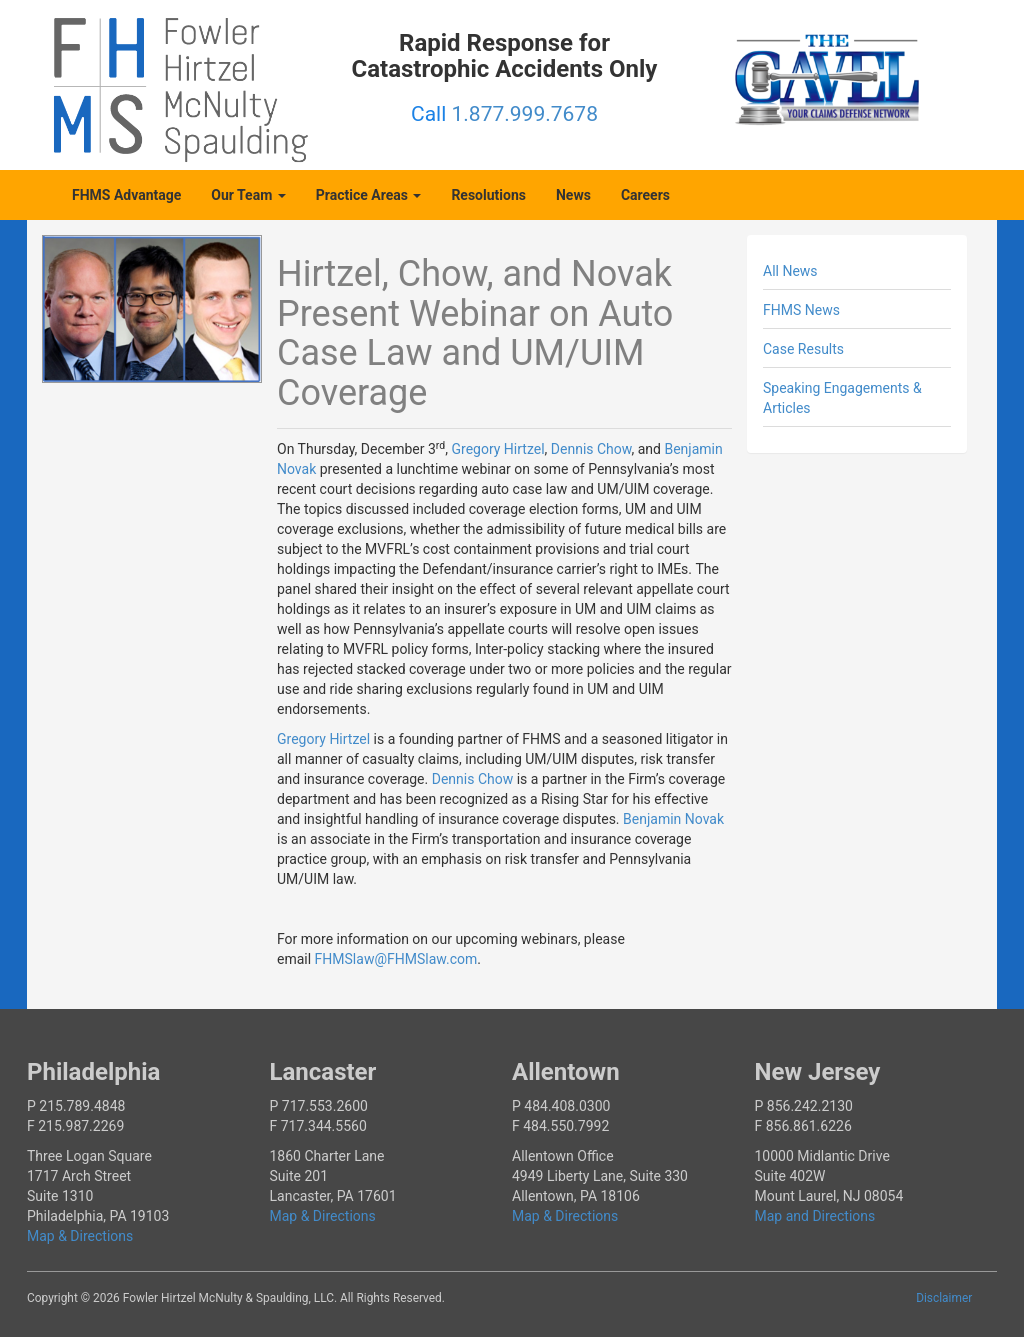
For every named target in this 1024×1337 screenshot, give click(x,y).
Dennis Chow (591, 449)
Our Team (248, 195)
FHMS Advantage (126, 195)
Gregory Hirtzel (497, 449)
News (573, 195)
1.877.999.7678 (525, 114)
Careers (645, 195)
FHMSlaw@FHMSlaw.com (396, 959)
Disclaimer (944, 1298)
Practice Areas (369, 195)
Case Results (803, 349)
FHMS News (801, 310)
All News (790, 271)
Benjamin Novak (673, 819)
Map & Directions (80, 1236)
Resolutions (488, 195)
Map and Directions (815, 1216)
